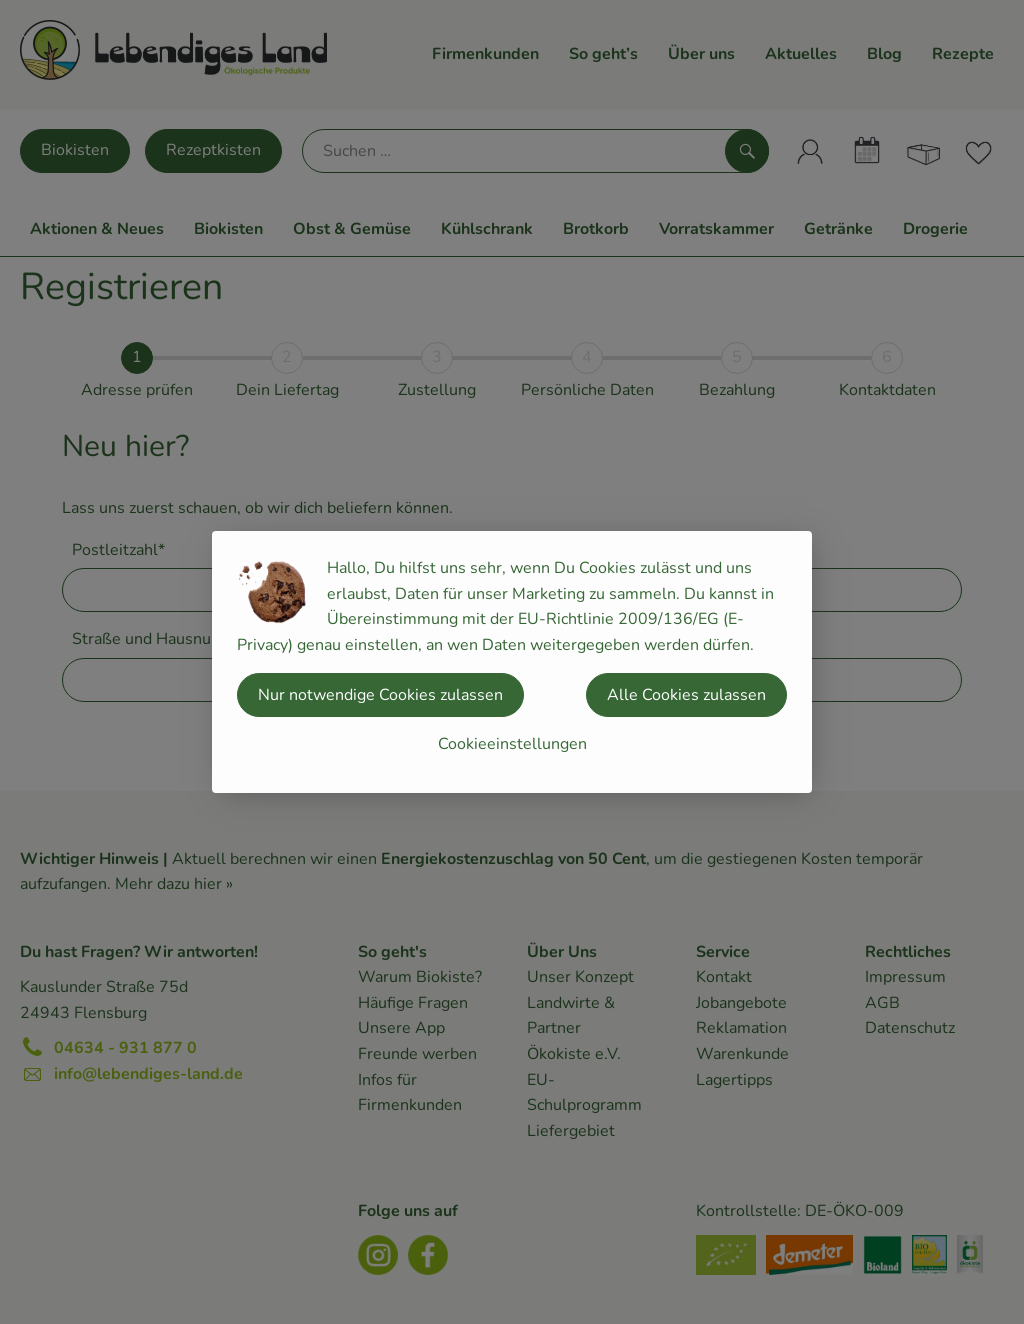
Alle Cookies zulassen (686, 695)
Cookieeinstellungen (512, 744)
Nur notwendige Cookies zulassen (380, 695)
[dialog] (512, 662)
